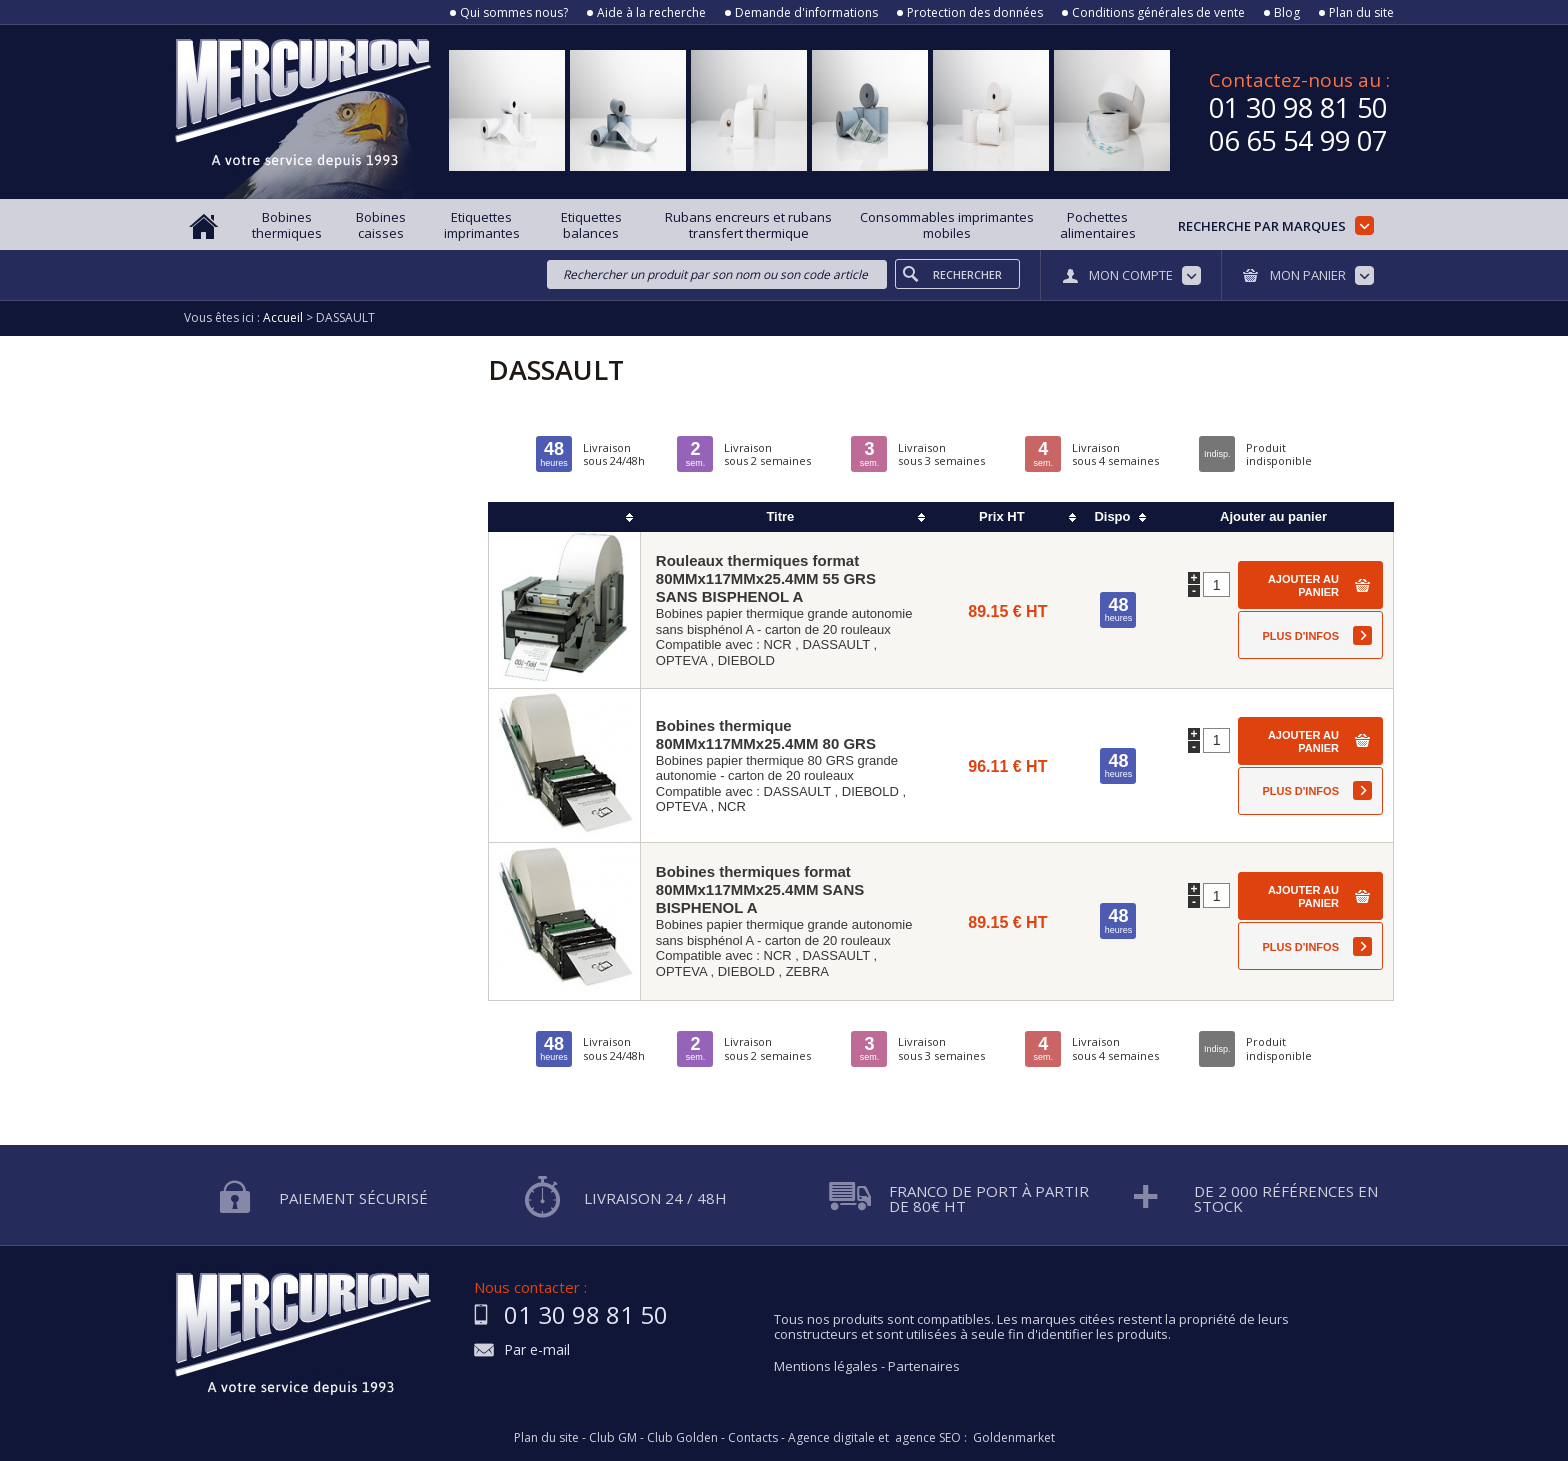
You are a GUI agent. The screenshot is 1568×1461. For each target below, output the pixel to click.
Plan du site (1361, 13)
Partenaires (924, 1366)
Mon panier (1308, 275)
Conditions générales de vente (1158, 13)
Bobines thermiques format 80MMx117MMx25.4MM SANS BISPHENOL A (760, 889)
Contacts (753, 1438)
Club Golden (682, 1438)
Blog (1287, 13)
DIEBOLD (746, 660)
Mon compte (1131, 275)
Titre (780, 516)
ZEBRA (807, 971)
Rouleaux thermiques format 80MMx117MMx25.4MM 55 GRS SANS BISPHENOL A (766, 578)
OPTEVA (681, 660)
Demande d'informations (806, 13)
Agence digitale (831, 1438)
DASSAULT (836, 644)
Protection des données (975, 13)
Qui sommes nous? (514, 13)
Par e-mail (537, 1350)
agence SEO (928, 1438)
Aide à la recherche (651, 13)
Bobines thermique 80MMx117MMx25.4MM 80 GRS (766, 734)
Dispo (1112, 516)
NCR (778, 644)
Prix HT (1002, 516)
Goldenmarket (1014, 1438)
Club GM (613, 1438)
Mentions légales (826, 1366)
